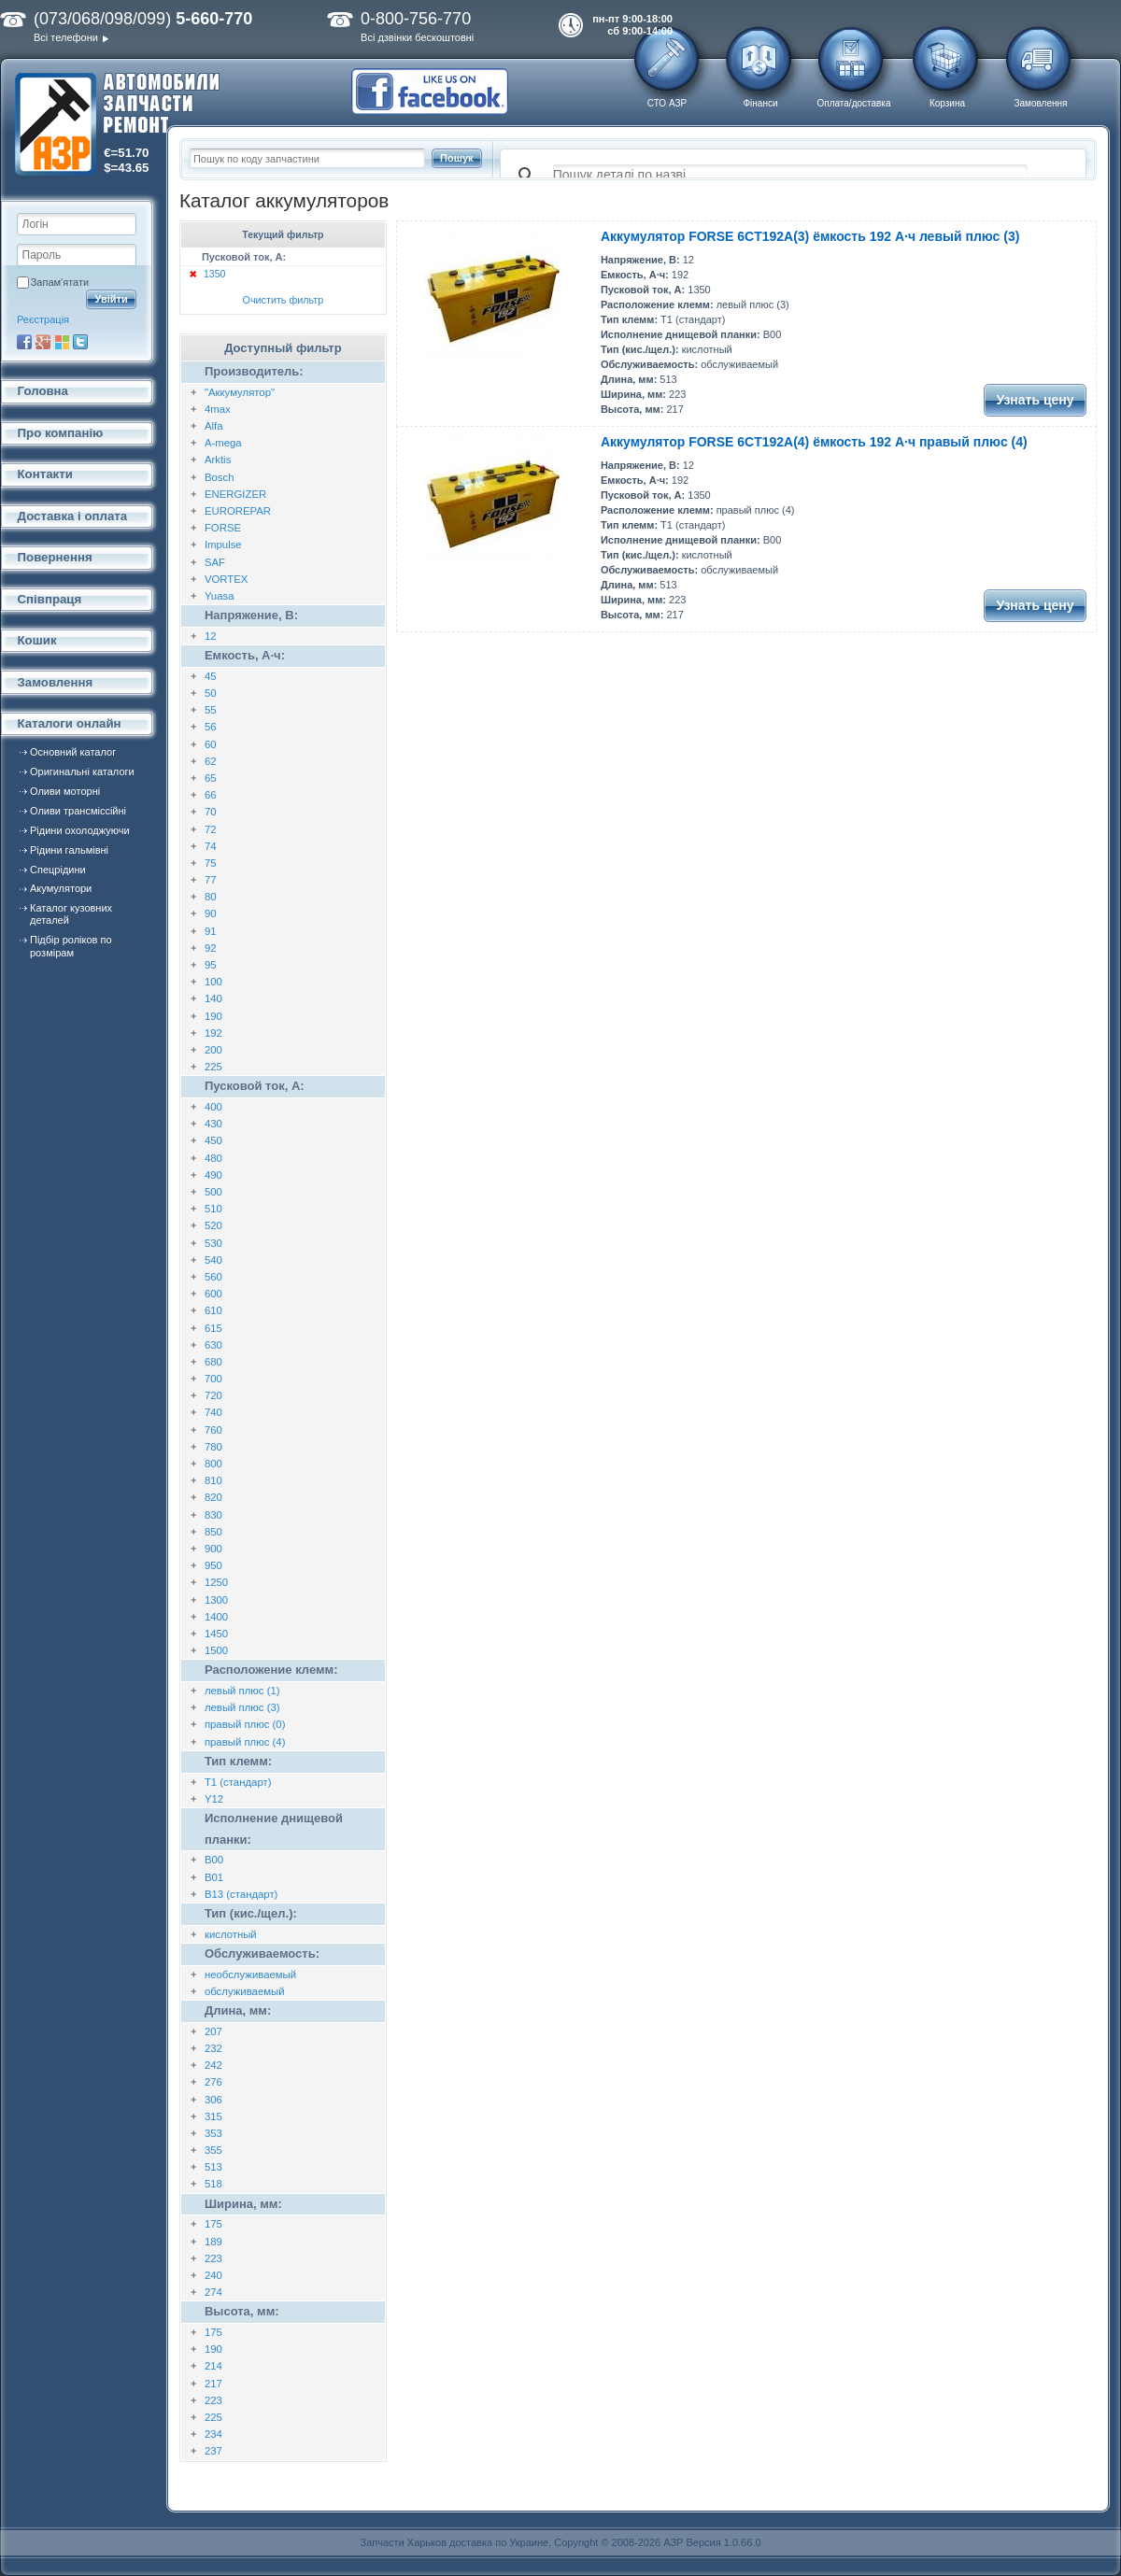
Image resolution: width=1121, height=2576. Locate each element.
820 (213, 1497)
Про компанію (61, 433)
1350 (214, 273)
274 (213, 2292)
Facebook (24, 341)
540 (213, 1260)
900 (213, 1548)
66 (211, 794)
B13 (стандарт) (241, 1894)
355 (213, 2150)
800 (213, 1463)
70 (211, 811)
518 (213, 2183)
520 (213, 1225)
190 (213, 1016)
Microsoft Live (61, 341)
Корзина (947, 103)
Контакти (45, 474)
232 (213, 2048)
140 (213, 998)
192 (213, 1033)
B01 (214, 1877)
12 (211, 636)
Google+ (42, 341)
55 (211, 709)
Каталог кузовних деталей (71, 914)
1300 (216, 1600)
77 (211, 879)
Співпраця (50, 599)
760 (213, 1430)
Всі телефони (66, 37)
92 (211, 948)
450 (213, 1140)
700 (213, 1378)
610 (213, 1310)
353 (213, 2133)
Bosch (219, 477)
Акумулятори (61, 888)
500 (213, 1191)
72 (211, 829)
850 (213, 1531)
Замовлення (1041, 103)
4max (218, 409)
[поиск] (790, 175)
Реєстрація (43, 319)
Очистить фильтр (283, 299)
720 (213, 1395)
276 (213, 2082)
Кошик (37, 640)
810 (213, 1480)
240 (213, 2275)
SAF (215, 562)
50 (211, 693)
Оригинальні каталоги (82, 771)
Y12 (214, 1799)
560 (213, 1276)
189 (213, 2241)
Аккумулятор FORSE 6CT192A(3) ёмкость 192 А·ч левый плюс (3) (810, 236)
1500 (216, 1650)
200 (213, 1049)
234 (213, 2434)
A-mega (223, 442)
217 (213, 2383)
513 (213, 2167)
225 (213, 1066)
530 (213, 1243)
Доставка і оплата (73, 516)
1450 (216, 1633)
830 (213, 1515)
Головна (43, 391)
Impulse (223, 544)
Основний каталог (73, 751)
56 (211, 726)
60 (211, 744)
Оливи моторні (65, 791)
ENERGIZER (235, 494)
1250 (216, 1582)
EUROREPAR (238, 511)
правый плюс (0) (245, 1724)
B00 (214, 1859)
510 (213, 1208)
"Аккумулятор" (240, 392)
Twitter (80, 341)
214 (213, 2365)
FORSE (223, 527)
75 (211, 863)
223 (213, 2258)
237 (213, 2450)
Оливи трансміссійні (78, 810)
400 (213, 1106)
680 (213, 1361)
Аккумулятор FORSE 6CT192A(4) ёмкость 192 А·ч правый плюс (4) (814, 441)
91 (211, 931)
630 (213, 1345)
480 (213, 1158)
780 (213, 1446)
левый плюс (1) (242, 1690)
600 (213, 1293)
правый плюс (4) (245, 1742)
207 (213, 2031)
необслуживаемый (250, 1974)
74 (211, 846)
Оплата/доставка (853, 103)
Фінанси (760, 103)
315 (213, 2116)
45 (211, 676)
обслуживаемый (245, 1991)
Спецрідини (58, 869)
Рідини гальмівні (69, 850)
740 (213, 1412)
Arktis (218, 459)
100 (213, 981)
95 (211, 964)
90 (211, 913)
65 (211, 778)
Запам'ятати (60, 282)
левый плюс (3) (242, 1707)
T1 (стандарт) (238, 1782)
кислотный (231, 1934)
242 (213, 2065)
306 (213, 2099)
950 (213, 1565)
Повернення (55, 557)
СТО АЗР (667, 103)
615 (213, 1328)
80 (211, 896)
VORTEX (226, 579)
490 (213, 1175)
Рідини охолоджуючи (80, 830)
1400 (216, 1616)
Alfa (214, 426)
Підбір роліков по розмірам (71, 945)
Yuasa (219, 596)
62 (211, 761)
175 (213, 2223)
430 (213, 1123)
